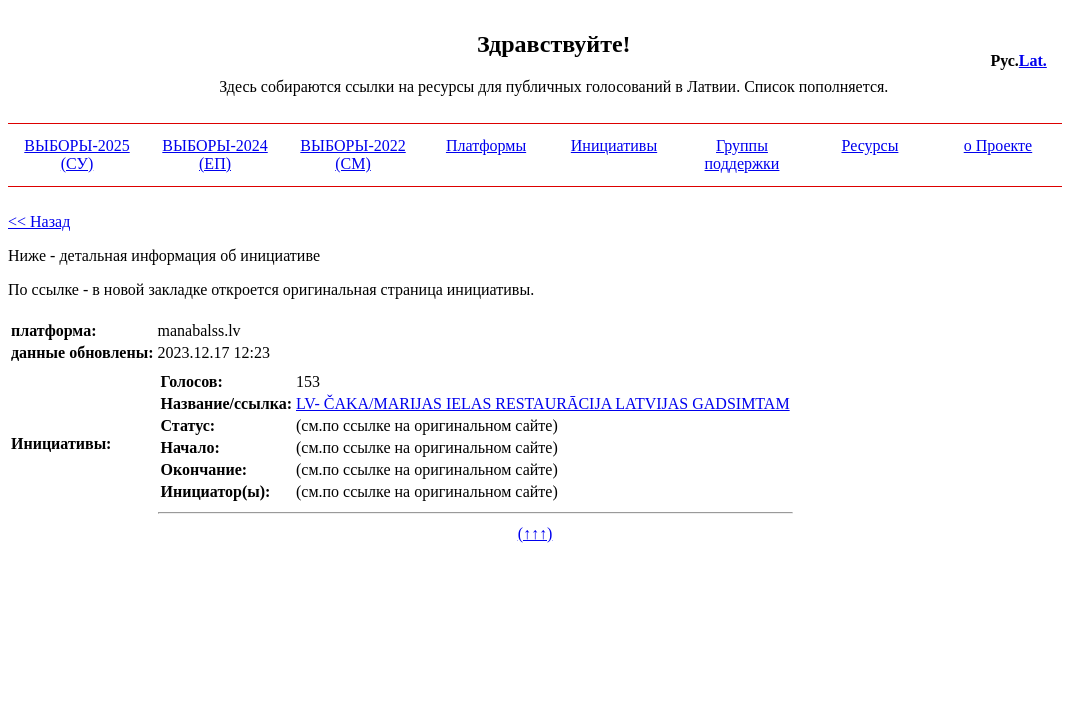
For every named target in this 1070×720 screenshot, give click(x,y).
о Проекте (998, 145)
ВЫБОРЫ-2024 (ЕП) (214, 154)
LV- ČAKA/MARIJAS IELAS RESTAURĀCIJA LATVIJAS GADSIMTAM (543, 403)
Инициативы (614, 145)
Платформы (486, 145)
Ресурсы (869, 145)
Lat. (1033, 60)
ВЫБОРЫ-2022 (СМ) (352, 154)
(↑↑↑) (535, 533)
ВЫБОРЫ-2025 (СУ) (76, 154)
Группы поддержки (742, 154)
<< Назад (39, 221)
